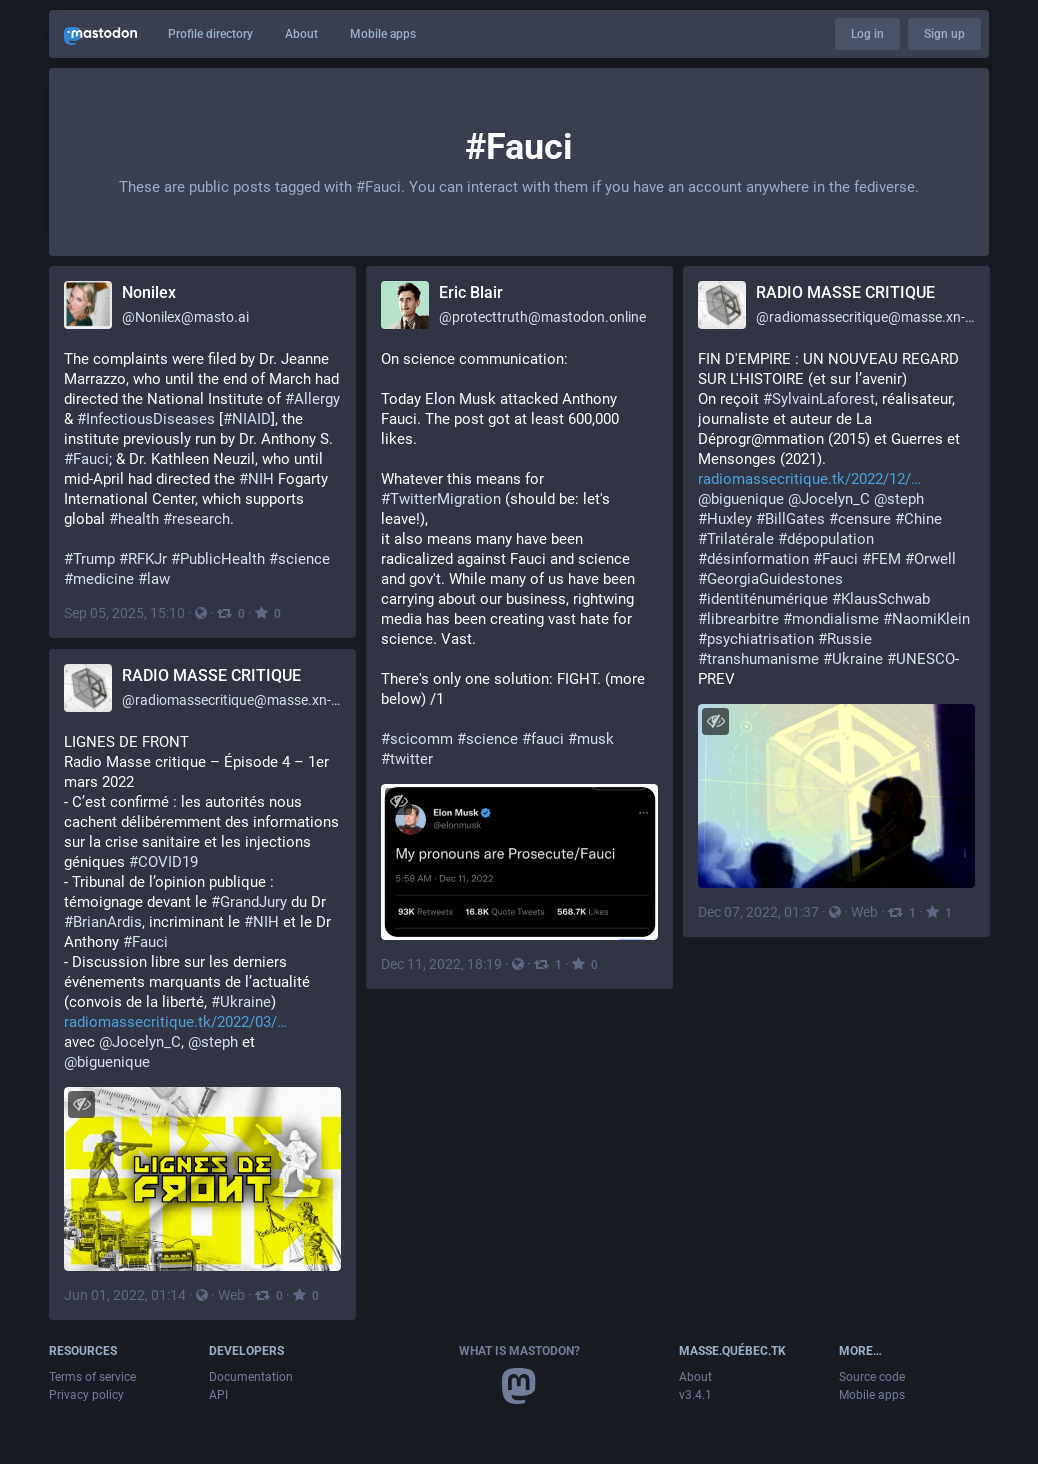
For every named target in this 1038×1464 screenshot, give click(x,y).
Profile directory (210, 34)
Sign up (944, 34)
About (301, 34)
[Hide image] (398, 801)
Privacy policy (86, 1395)
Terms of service (92, 1377)
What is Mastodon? (519, 1351)
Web (864, 912)
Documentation (251, 1377)
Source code (872, 1377)
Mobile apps (383, 34)
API (218, 1395)
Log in (867, 34)
